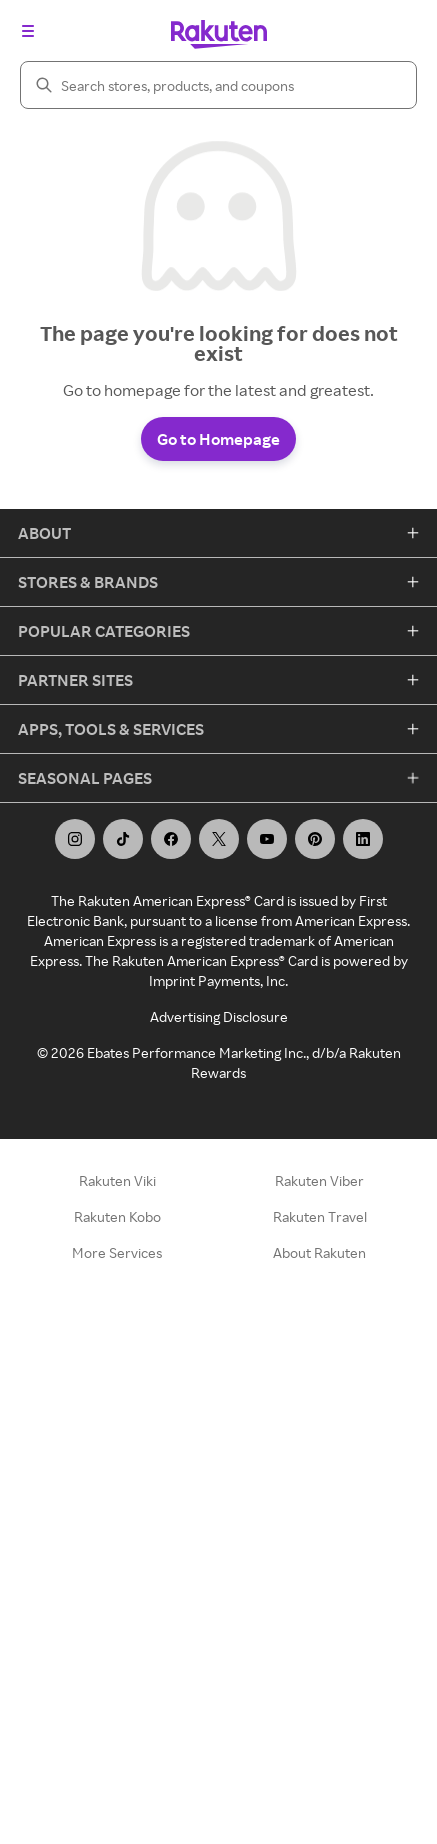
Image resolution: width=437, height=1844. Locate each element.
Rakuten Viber (319, 1180)
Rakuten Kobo (117, 1216)
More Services (117, 1252)
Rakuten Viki (117, 1180)
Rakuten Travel (320, 1216)
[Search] (218, 85)
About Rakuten (319, 1252)
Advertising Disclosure (219, 1016)
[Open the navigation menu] (28, 31)
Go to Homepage (218, 439)
